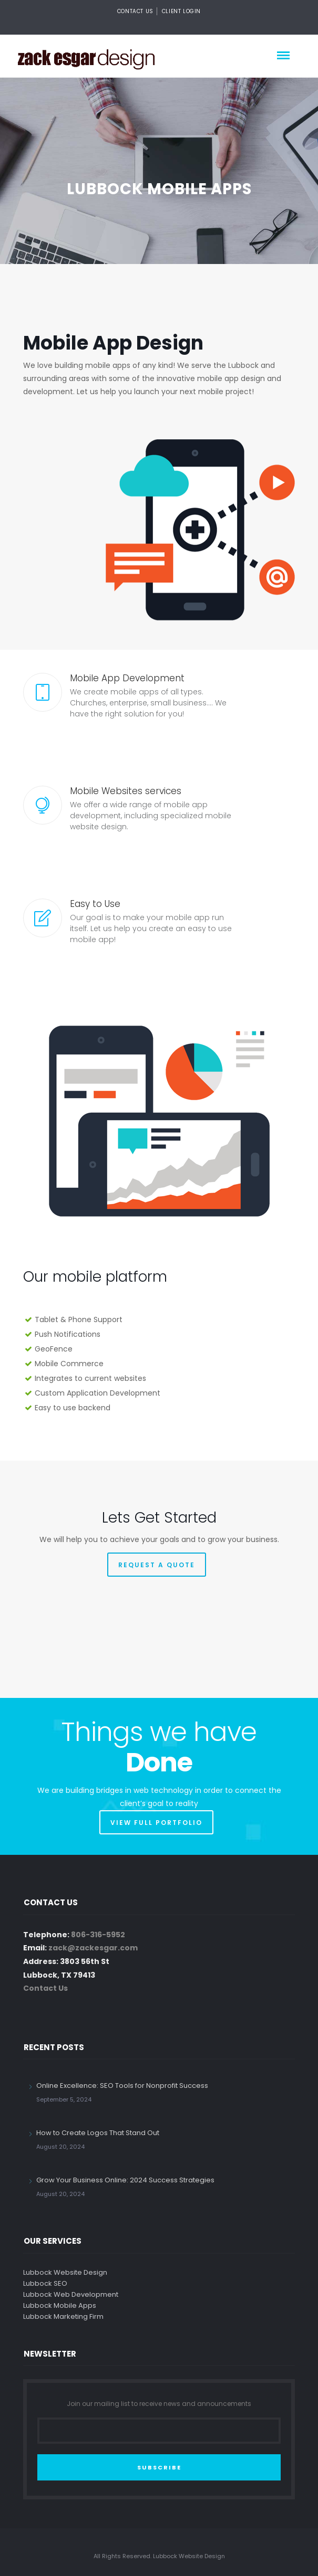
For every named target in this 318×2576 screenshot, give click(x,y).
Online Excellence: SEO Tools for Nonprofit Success (122, 2086)
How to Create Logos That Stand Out (97, 2133)
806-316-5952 (98, 1934)
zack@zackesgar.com (93, 1947)
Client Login (181, 11)
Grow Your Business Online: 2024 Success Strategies (125, 2180)
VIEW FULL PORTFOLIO (156, 1822)
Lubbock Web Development (70, 2294)
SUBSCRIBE (159, 2467)
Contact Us (135, 11)
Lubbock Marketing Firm (63, 2316)
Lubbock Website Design (65, 2272)
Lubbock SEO (45, 2283)
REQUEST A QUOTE (156, 1564)
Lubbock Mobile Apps (59, 2305)
